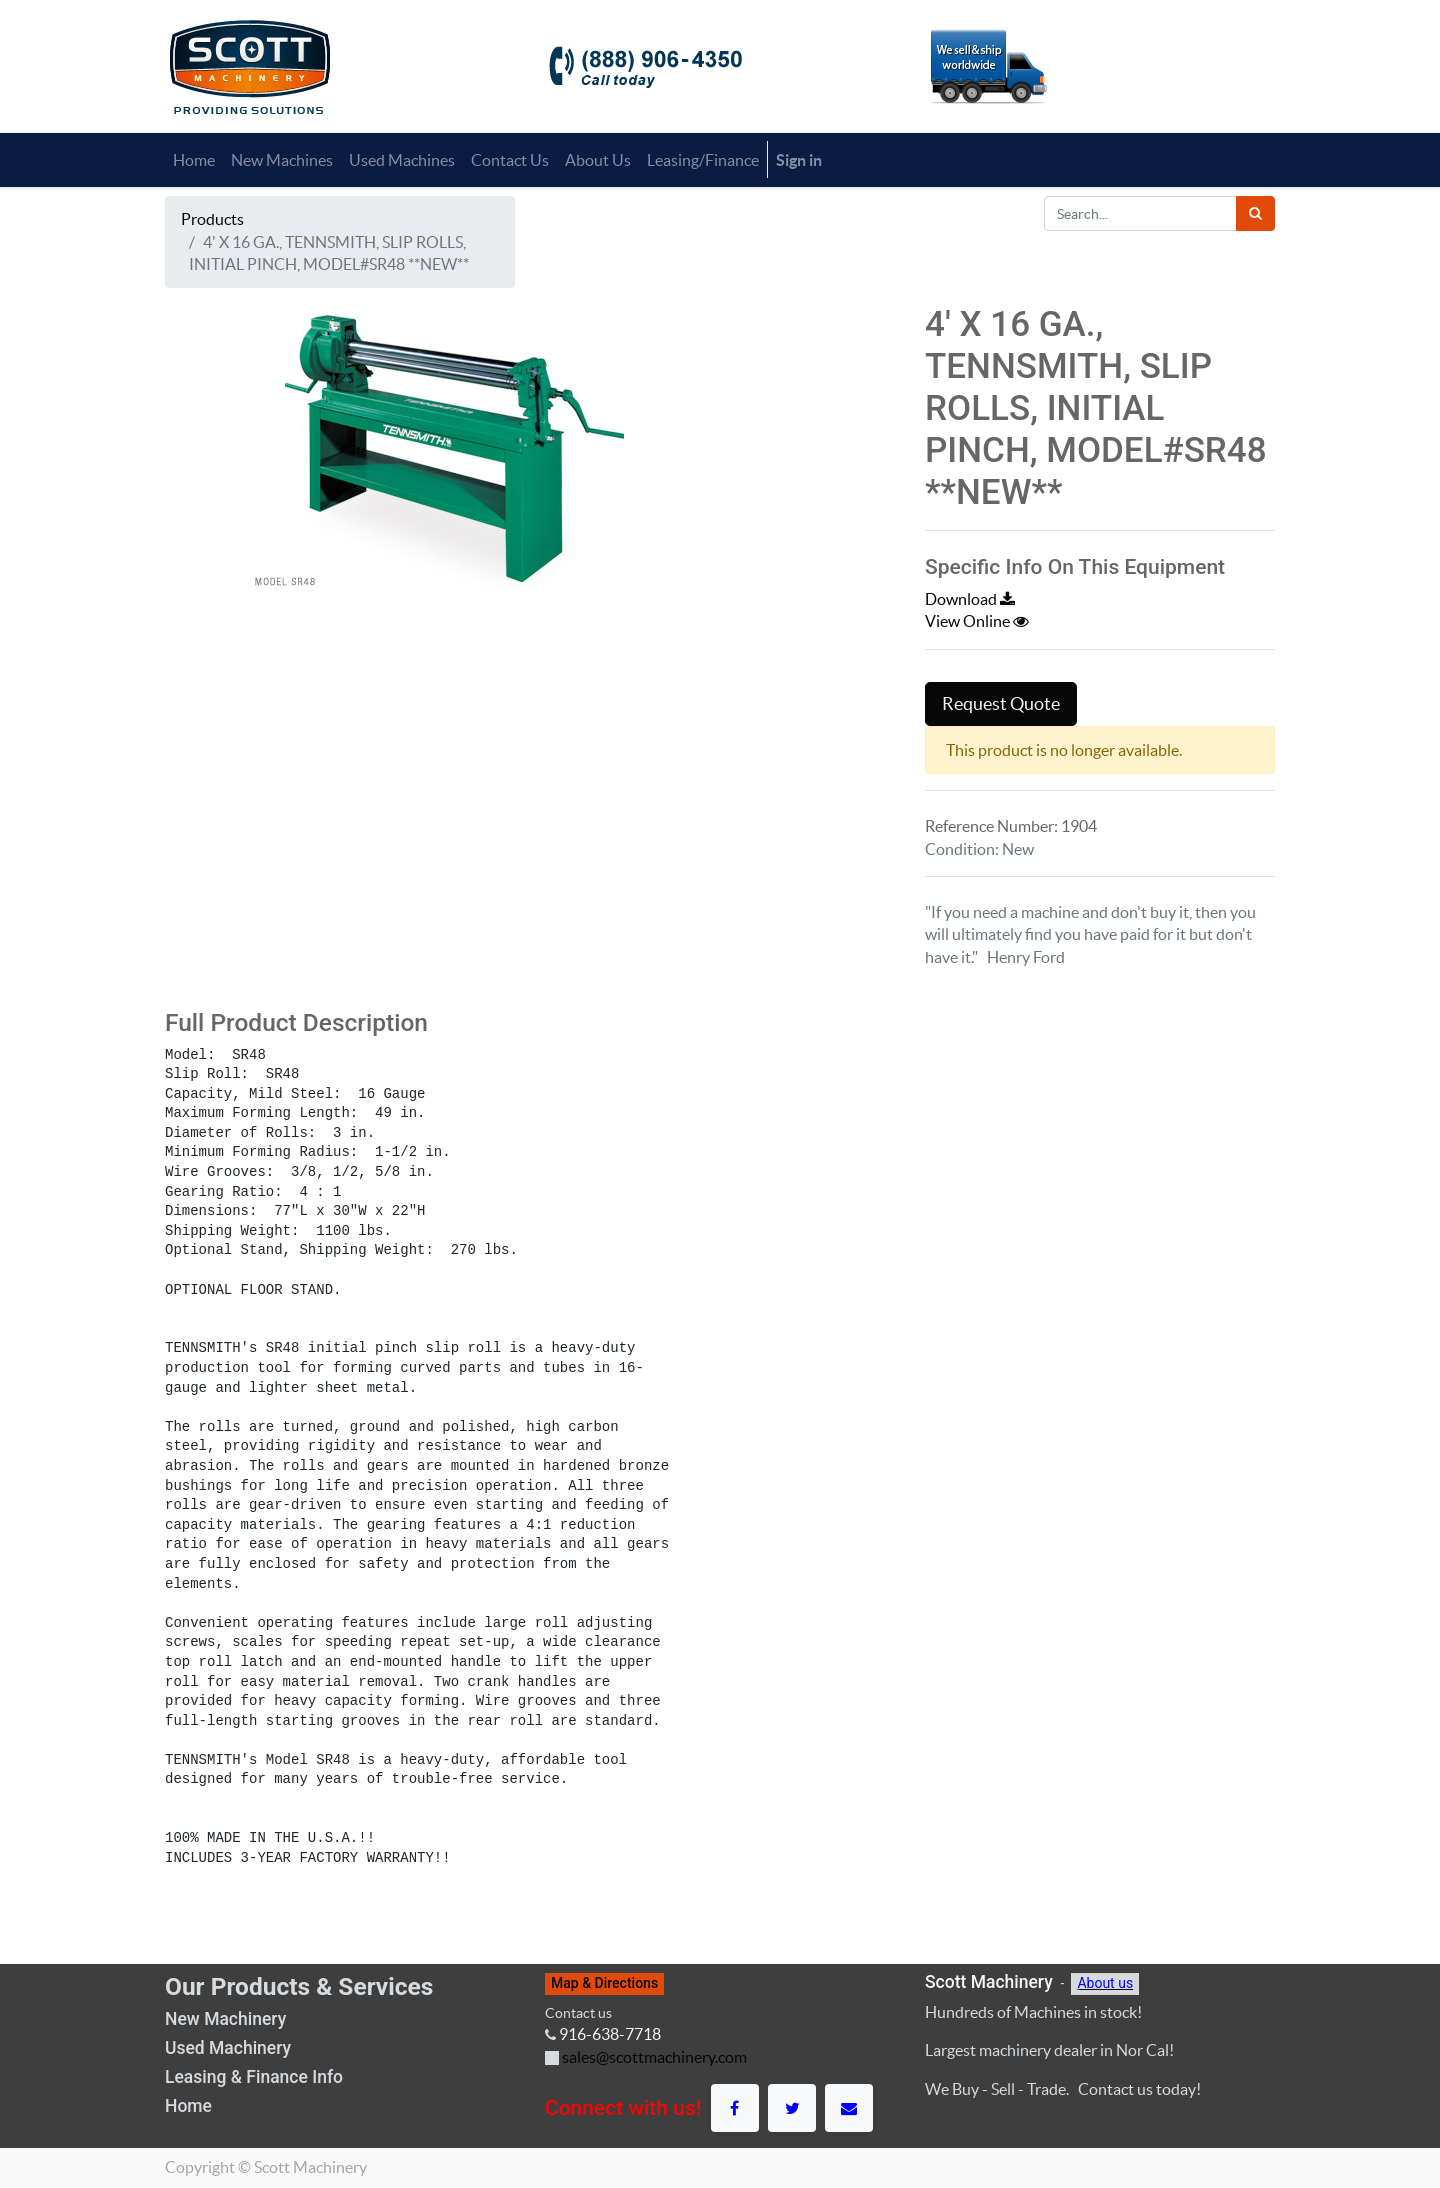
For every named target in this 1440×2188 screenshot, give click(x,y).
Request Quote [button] (1001, 704)
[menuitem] (194, 160)
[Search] (1255, 213)
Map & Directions (604, 1983)
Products (212, 219)
